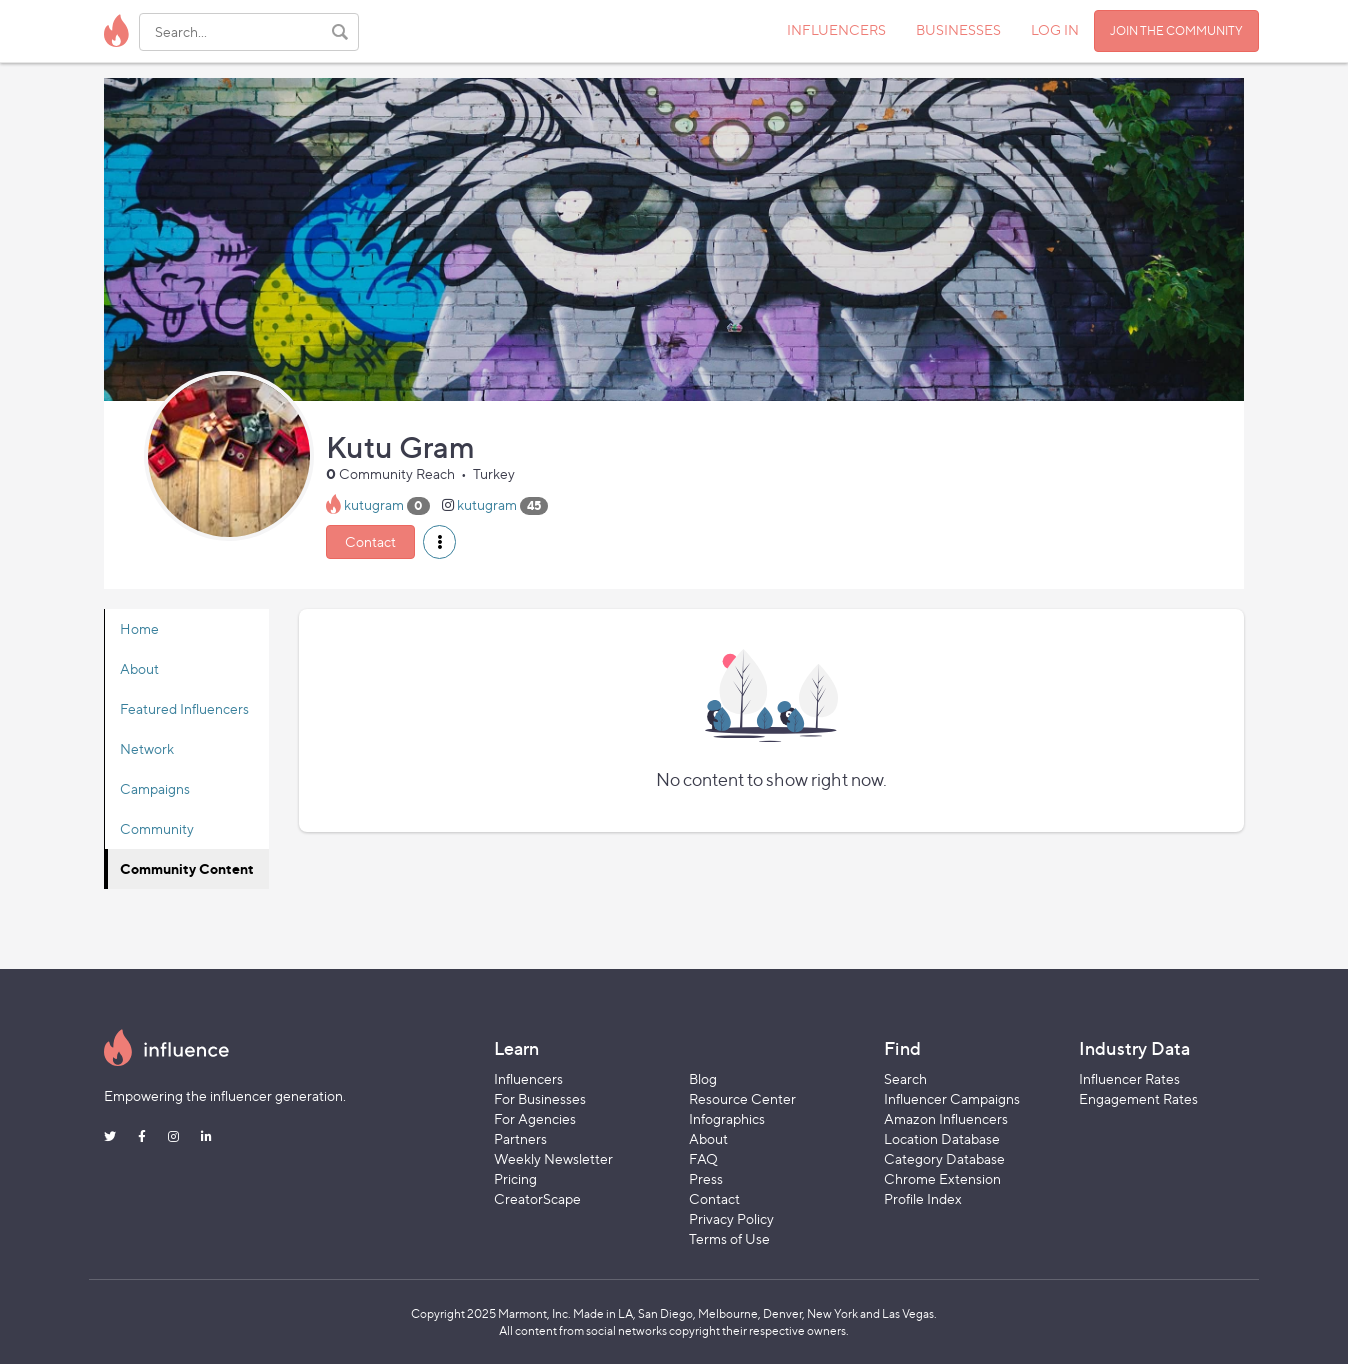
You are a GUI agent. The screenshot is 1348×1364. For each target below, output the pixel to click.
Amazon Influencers (946, 1118)
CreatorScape (537, 1198)
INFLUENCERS (836, 29)
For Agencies (535, 1118)
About (139, 668)
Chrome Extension (942, 1178)
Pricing (515, 1178)
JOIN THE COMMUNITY (1176, 30)
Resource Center (742, 1098)
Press (706, 1178)
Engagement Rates (1138, 1098)
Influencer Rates (1129, 1078)
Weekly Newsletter (553, 1158)
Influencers (528, 1078)
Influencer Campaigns (952, 1098)
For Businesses (540, 1098)
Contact (370, 541)
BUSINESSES (958, 29)
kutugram (374, 504)
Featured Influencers (184, 708)
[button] (439, 542)
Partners (520, 1138)
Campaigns (155, 788)
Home (139, 628)
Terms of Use (729, 1238)
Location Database (942, 1138)
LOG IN (1055, 29)
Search (905, 1078)
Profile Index (923, 1198)
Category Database (944, 1158)
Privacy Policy (731, 1218)
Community (157, 828)
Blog (703, 1078)
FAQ (703, 1158)
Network (147, 748)
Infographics (727, 1118)
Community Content (187, 868)
